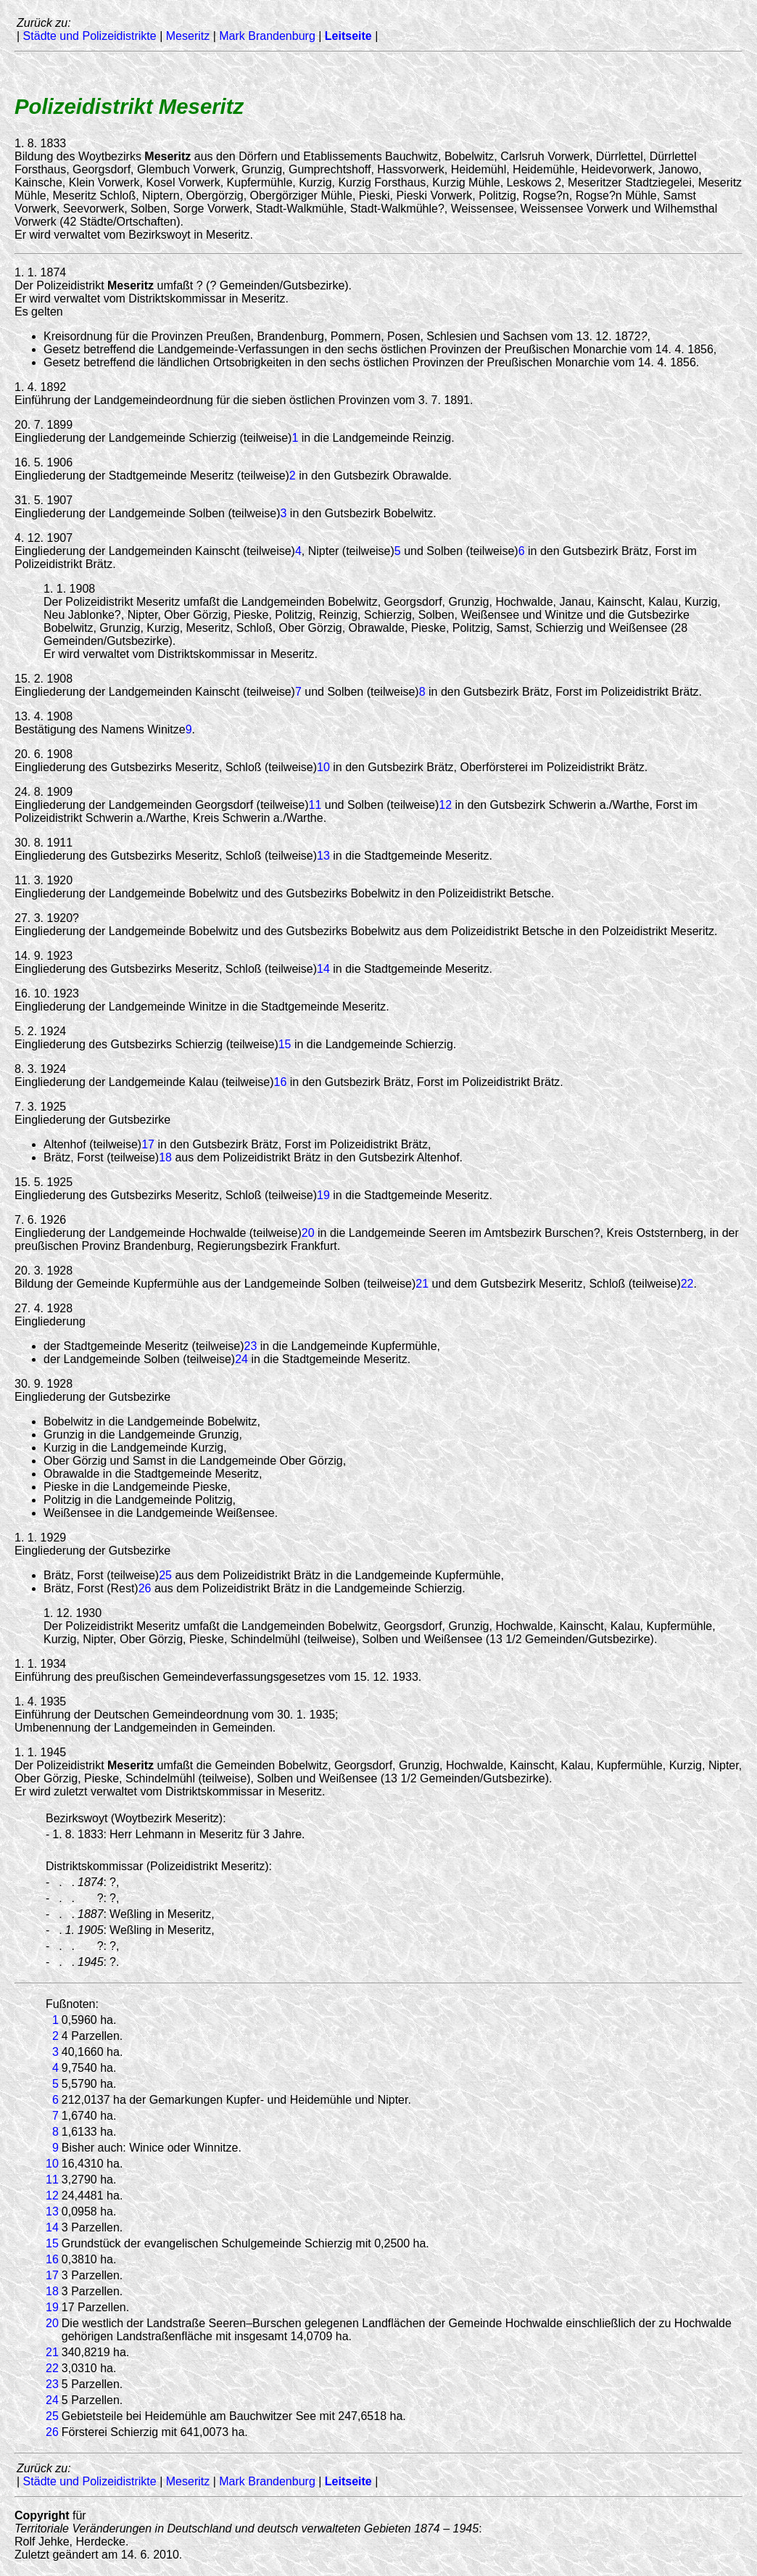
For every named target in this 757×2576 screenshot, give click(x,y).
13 (323, 855)
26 (145, 1588)
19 (323, 1195)
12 (445, 805)
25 (165, 1575)
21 (422, 1283)
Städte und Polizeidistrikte (90, 36)
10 (323, 767)
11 (315, 805)
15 (284, 1044)
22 (687, 1283)
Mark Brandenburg (267, 36)
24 (241, 1359)
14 (323, 969)
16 (280, 1082)
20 (308, 1233)
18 (165, 1157)
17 (147, 1144)
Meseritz (188, 36)
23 (250, 1346)
